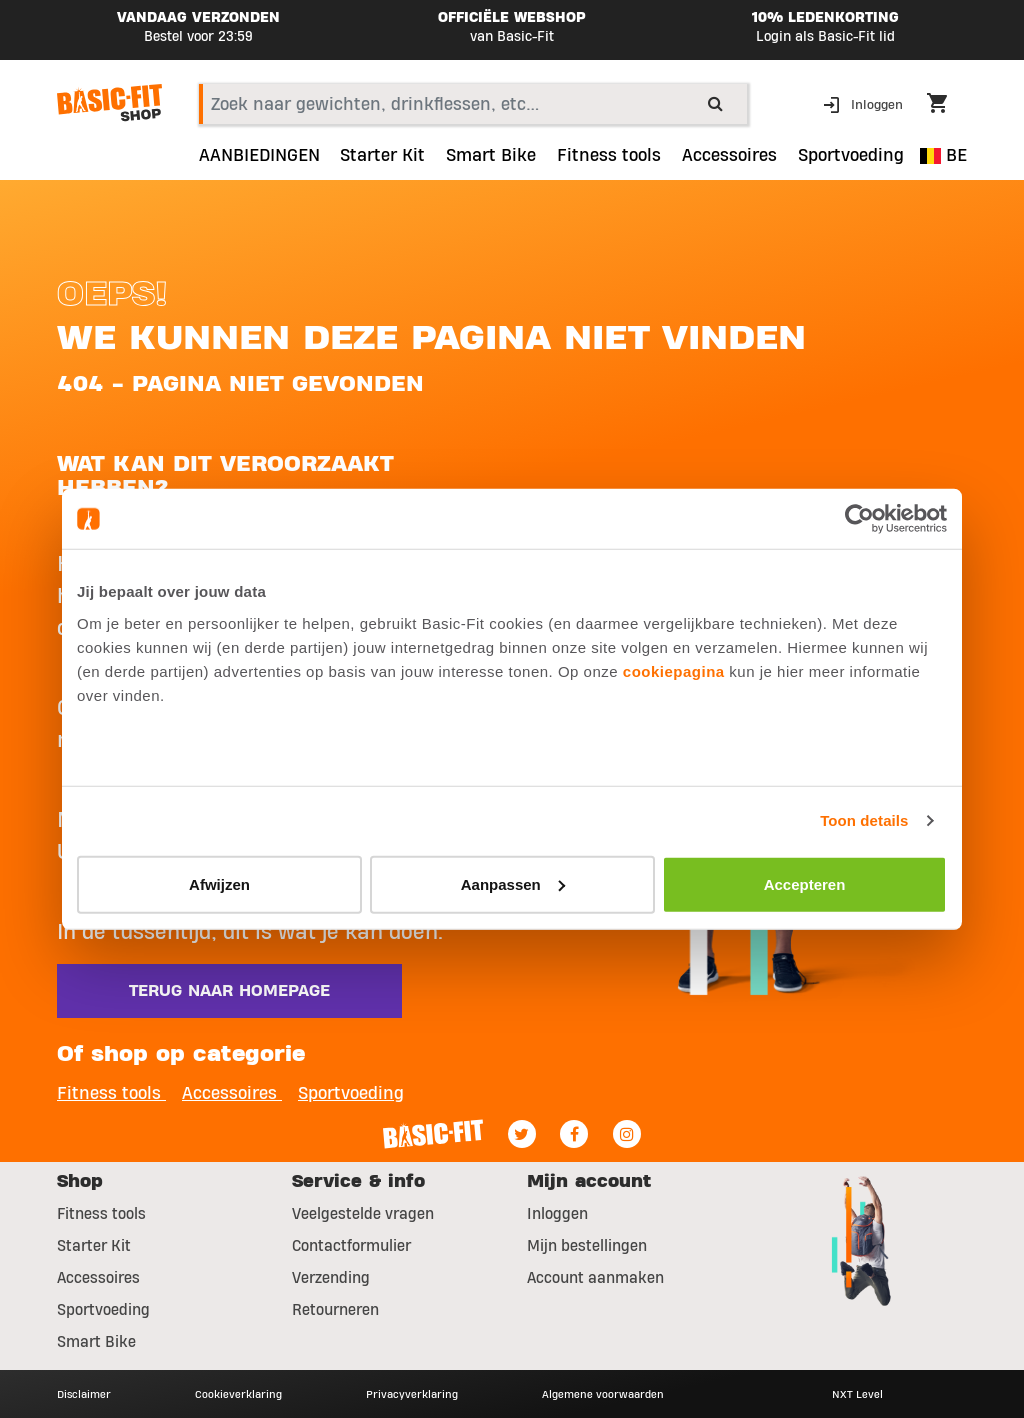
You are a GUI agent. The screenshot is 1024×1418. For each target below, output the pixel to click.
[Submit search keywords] (715, 103)
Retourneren (335, 1310)
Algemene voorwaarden (603, 1394)
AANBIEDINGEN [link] (259, 156)
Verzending (331, 1278)
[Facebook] (574, 1134)
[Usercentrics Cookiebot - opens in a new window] (859, 519)
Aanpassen (513, 883)
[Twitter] (522, 1134)
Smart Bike (96, 1342)
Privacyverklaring (412, 1394)
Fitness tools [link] (609, 156)
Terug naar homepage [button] (229, 991)
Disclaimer (84, 1394)
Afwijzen (219, 883)
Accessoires (98, 1278)
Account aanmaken (595, 1278)
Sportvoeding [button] (851, 156)
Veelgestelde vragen (363, 1214)
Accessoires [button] (729, 156)
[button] (865, 103)
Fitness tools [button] (111, 1093)
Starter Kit (94, 1246)
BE (943, 155)
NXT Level (857, 1394)
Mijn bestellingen (587, 1246)
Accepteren (805, 883)
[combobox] (473, 104)
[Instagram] (627, 1134)
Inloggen (557, 1214)
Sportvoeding (103, 1310)
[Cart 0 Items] (947, 106)
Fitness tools (101, 1214)
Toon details (864, 820)
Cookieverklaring (238, 1394)
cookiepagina (674, 670)
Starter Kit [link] (382, 156)
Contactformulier (351, 1246)
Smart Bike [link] (491, 156)
